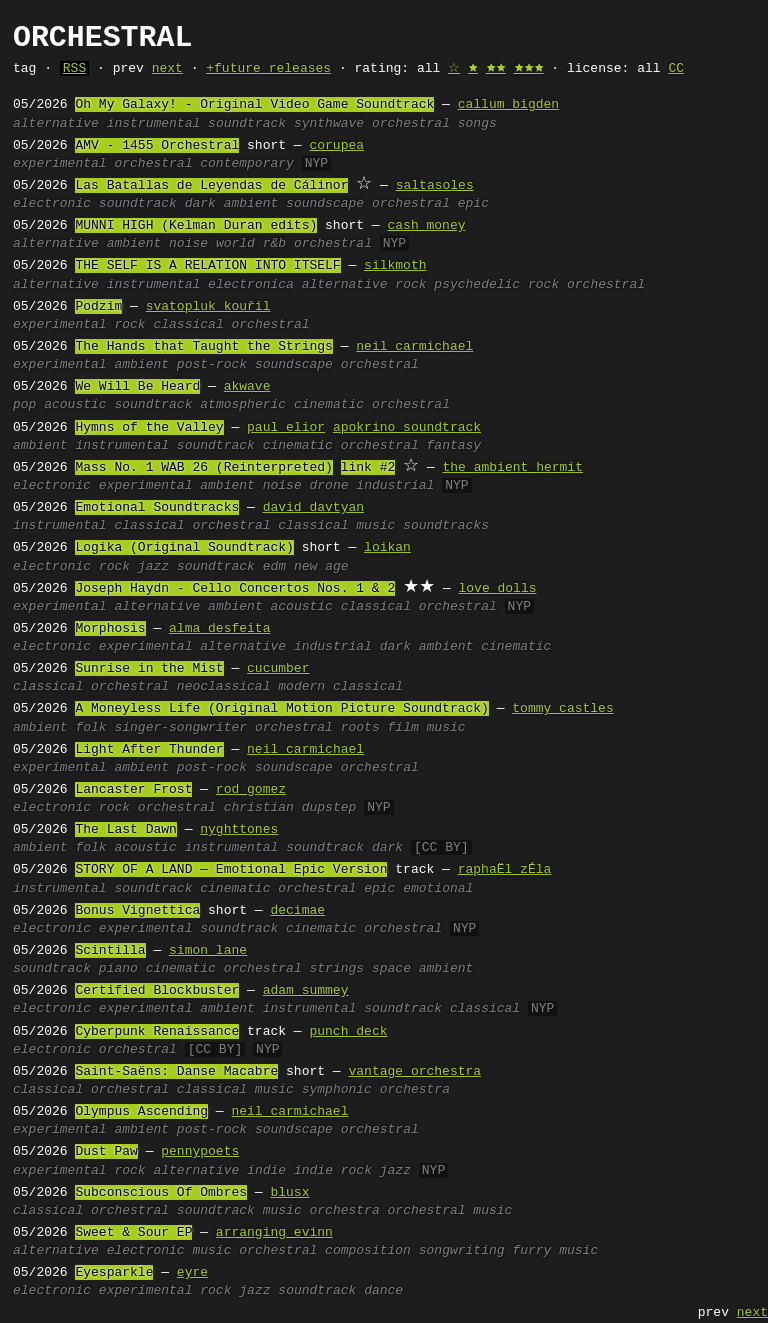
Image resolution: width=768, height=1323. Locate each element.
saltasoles (435, 186)
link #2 (368, 468)
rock (129, 325)
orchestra (415, 1090)
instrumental (154, 124)
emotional (438, 889)
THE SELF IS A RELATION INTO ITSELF (207, 266)
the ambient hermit (512, 468)
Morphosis (110, 629)
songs (477, 124)
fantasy (454, 446)
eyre (192, 1273)
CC (676, 69)
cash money (426, 226)
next (167, 69)
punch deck (348, 1032)
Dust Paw (106, 1152)
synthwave (329, 124)
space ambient (422, 969)
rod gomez (251, 790)
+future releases (268, 69)
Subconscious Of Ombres (161, 1193)
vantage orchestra (414, 1072)
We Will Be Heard (137, 387)
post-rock (212, 365)
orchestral (411, 124)
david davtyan (313, 508)
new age (321, 567)
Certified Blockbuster (157, 991)
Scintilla (110, 951)
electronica (251, 285)
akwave (247, 387)
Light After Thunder (149, 750)
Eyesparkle (114, 1273)
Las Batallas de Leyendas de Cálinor (211, 186)
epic (473, 204)
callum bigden (508, 105)
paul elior (286, 428)
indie (266, 1171)
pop (24, 405)
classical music (336, 526)
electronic (52, 204)
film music (427, 728)
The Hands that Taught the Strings (203, 347)
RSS (74, 69)
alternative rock (364, 285)
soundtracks (446, 526)
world (235, 244)
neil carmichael (414, 347)
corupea (336, 146)
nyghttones (239, 830)
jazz (153, 567)
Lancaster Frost (133, 790)
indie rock (333, 1171)
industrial (395, 486)
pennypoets (200, 1152)
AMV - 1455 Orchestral (157, 146)
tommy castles (562, 709)
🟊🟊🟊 (529, 69)
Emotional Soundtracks (157, 508)
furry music (555, 1251)
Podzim (98, 307)
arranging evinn (274, 1233)
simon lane (208, 951)
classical (188, 325)
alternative (56, 124)
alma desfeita (219, 629)
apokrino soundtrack (407, 428)
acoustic (75, 405)
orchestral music (449, 1211)
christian (259, 808)
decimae (297, 911)
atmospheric (243, 405)
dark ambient (232, 204)
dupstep (329, 808)
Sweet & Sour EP (133, 1233)
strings (337, 969)
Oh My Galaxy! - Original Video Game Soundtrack (254, 105)
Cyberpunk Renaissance (157, 1032)
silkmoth (395, 266)
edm (274, 567)
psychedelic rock (496, 285)
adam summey (306, 991)
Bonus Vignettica (137, 911)
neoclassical (224, 687)
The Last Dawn (125, 830)
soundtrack (247, 124)
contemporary (247, 164)
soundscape (325, 204)
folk (90, 728)
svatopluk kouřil (208, 307)
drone (329, 486)
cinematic (329, 405)
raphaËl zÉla (505, 870)
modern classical (340, 687)
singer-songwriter (180, 728)
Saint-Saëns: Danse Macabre (176, 1072)
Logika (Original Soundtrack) (184, 548)
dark (387, 848)
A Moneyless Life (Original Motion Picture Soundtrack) (281, 709)
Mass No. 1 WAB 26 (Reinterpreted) (203, 468)
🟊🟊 (496, 69)
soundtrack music (239, 1211)
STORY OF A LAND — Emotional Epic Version (231, 870)
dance (383, 1291)
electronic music (169, 1251)
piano (118, 969)
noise (188, 244)
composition (368, 1251)
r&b (274, 244)
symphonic (337, 1090)
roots (360, 728)
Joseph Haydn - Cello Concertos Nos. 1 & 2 (235, 589)
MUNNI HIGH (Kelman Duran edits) (196, 226)
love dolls (497, 589)
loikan (387, 548)
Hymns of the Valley (149, 428)
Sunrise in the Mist (149, 669)
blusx (289, 1193)
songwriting (462, 1251)
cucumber (278, 669)
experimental (60, 164)
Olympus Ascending (141, 1112)
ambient (134, 244)
